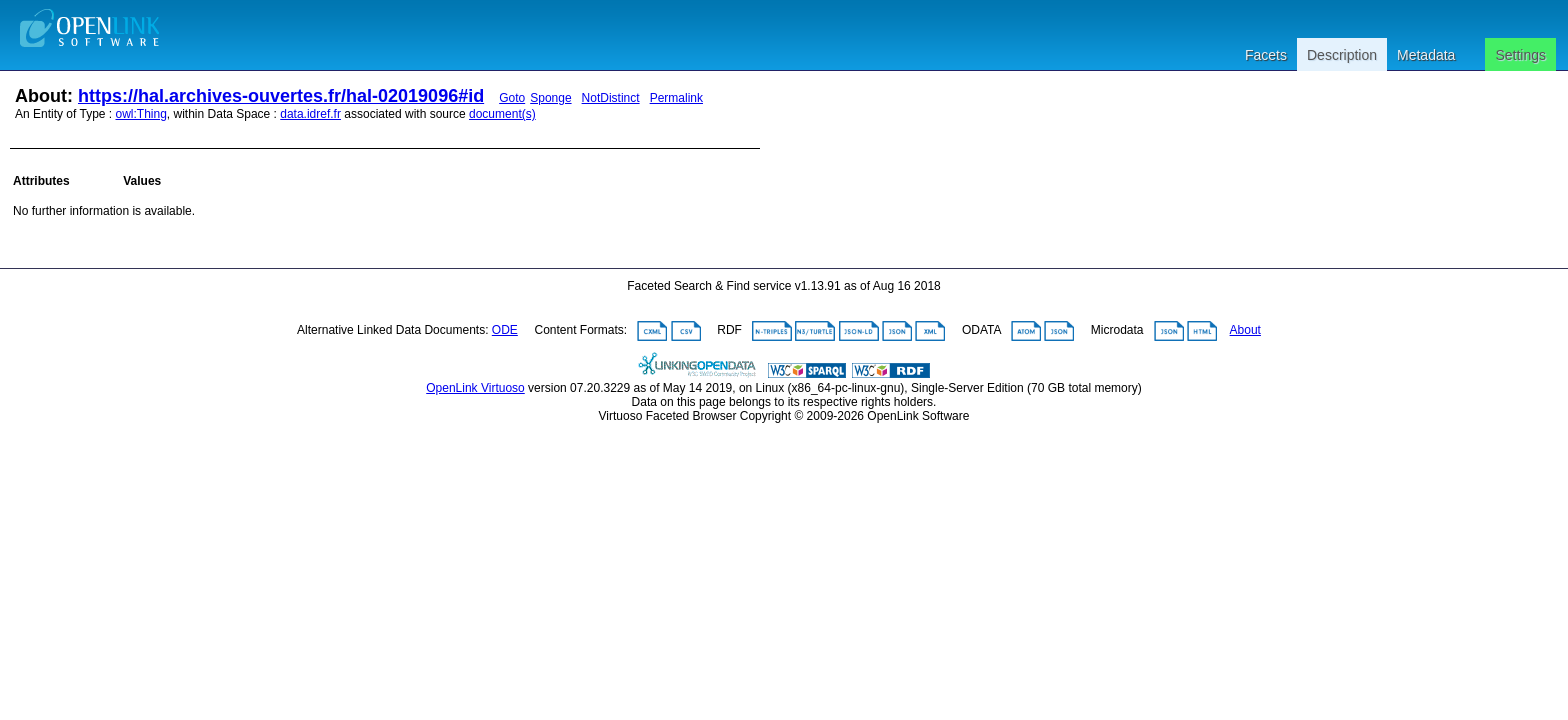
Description (1342, 55)
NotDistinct (611, 98)
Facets (1266, 55)
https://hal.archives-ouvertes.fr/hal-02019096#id (281, 96)
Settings (1520, 55)
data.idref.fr (310, 114)
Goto (512, 98)
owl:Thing (141, 114)
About (1245, 330)
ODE (505, 330)
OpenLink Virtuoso (475, 388)
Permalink (676, 98)
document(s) (502, 114)
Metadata (1426, 55)
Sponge (550, 98)
